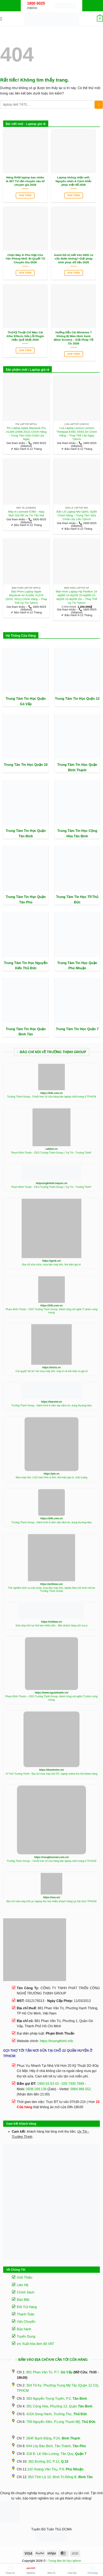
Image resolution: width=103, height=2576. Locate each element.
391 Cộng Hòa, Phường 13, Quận (59, 2406)
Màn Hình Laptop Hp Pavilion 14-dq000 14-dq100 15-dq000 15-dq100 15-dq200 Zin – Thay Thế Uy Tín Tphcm (77, 597)
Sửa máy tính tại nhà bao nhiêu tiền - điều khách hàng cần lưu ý (51, 1625)
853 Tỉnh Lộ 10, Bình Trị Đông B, (60, 2477)
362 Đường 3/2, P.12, (48, 2461)
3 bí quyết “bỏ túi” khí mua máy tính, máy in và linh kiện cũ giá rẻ (51, 1371)
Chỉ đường (92, 2569)
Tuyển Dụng (26, 2336)
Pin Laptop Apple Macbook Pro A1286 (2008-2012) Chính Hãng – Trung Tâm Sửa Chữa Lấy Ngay (26, 433)
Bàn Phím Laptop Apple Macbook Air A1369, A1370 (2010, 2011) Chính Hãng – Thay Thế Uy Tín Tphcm (26, 597)
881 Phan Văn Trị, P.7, (49, 2372)
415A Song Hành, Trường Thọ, (56, 2414)
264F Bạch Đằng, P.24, (53, 2438)
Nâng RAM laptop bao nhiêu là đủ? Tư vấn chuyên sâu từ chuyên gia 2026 (25, 181)
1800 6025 (36, 3)
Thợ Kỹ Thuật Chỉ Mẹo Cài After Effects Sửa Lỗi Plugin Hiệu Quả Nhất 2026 (25, 336)
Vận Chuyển (26, 2321)
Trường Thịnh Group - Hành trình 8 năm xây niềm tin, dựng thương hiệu (51, 1405)
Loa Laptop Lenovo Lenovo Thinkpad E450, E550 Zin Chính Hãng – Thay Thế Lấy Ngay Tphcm (76, 433)
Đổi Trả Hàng (27, 2307)
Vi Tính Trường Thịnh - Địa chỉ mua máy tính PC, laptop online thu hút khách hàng (52, 1773)
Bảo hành (24, 2329)
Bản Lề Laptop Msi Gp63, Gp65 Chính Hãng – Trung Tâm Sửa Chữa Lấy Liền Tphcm (77, 515)
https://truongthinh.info (56, 2041)
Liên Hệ (22, 2285)
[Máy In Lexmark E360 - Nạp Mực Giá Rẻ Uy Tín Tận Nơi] (26, 481)
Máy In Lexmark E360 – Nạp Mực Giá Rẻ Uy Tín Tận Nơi (26, 513)
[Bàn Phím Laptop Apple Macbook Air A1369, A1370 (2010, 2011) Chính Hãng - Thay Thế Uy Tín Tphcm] (26, 561)
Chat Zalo (71, 2569)
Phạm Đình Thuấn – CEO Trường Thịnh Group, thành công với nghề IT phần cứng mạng (51, 1698)
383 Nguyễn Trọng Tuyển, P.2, (56, 2398)
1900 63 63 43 (48, 2083)
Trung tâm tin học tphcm (64, 2560)
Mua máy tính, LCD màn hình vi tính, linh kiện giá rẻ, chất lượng (51, 1477)
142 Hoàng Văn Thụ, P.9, (55, 2469)
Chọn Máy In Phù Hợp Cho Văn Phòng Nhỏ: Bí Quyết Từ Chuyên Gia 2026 (25, 258)
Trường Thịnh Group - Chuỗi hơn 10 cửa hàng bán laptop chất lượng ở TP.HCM (51, 1096)
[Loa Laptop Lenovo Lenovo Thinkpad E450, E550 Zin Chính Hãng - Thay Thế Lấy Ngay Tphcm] (76, 398)
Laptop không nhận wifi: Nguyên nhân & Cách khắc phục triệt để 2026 (74, 181)
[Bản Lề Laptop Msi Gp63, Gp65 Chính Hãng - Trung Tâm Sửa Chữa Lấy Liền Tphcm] (76, 481)
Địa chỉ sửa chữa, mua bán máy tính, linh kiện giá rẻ (51, 1264)
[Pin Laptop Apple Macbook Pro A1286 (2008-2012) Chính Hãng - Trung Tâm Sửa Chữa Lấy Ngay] (26, 398)
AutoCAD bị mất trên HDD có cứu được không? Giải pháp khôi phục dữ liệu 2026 (73, 258)
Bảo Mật (23, 2299)
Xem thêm (25, 195)
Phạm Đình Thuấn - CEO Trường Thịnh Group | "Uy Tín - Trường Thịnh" (51, 1152)
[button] (2, 19)
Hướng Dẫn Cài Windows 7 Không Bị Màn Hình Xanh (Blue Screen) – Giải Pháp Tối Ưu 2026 (74, 338)
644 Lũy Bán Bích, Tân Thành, (56, 2446)
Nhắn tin (51, 2569)
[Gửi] (99, 105)
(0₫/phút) (31, 2569)
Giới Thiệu (24, 2277)
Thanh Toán (25, 2314)
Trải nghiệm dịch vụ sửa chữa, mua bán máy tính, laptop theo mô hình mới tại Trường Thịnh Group (51, 1589)
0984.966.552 (80, 2089)
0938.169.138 (36, 2089)
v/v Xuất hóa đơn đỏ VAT (35, 2344)
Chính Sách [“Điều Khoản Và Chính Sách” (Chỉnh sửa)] (25, 2292)
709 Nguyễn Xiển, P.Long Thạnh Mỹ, (60, 2422)
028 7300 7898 (73, 2083)
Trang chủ (10, 2569)
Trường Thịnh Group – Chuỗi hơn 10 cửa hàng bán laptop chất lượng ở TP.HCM (51, 1861)
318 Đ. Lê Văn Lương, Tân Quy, (56, 2454)
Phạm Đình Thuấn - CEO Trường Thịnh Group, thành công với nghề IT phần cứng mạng (51, 1311)
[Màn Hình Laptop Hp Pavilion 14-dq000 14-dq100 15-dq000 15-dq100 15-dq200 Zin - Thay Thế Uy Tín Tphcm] (76, 561)
